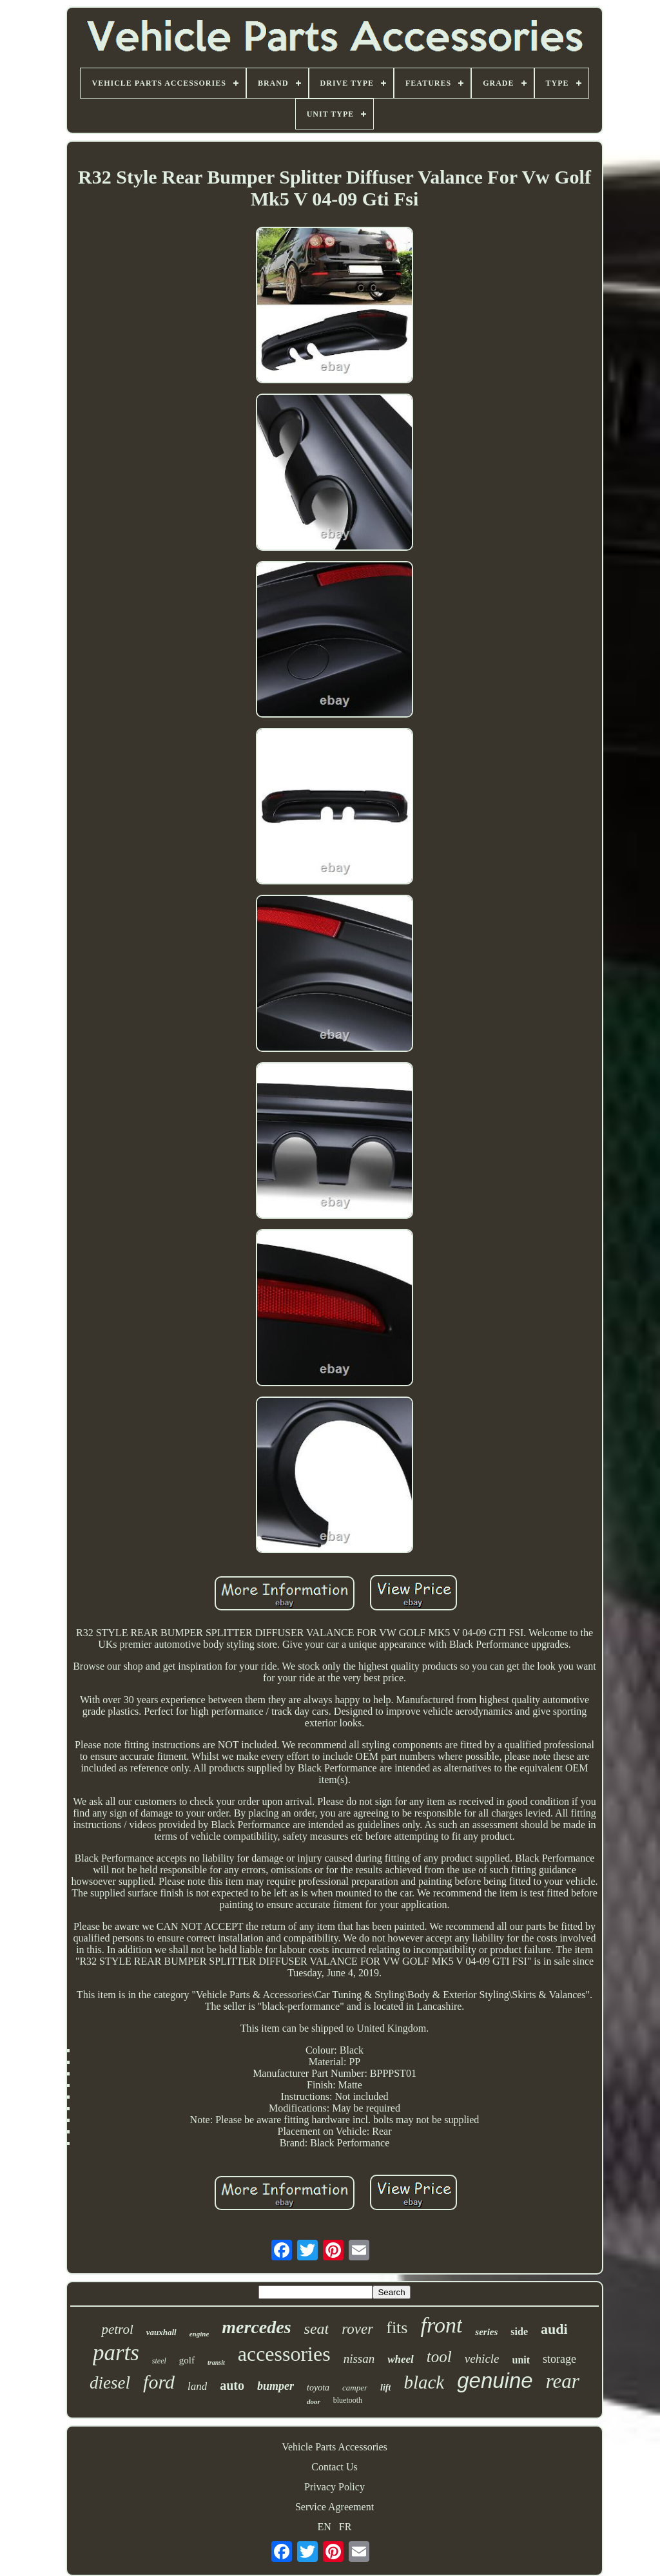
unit (521, 2359)
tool (439, 2356)
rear (562, 2381)
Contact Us (334, 2466)
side (519, 2331)
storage (559, 2358)
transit (216, 2362)
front (441, 2325)
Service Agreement (334, 2506)
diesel (110, 2382)
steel (159, 2360)
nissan (359, 2358)
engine (199, 2334)
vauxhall (161, 2332)
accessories (284, 2353)
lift (385, 2387)
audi (554, 2329)
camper (354, 2387)
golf (187, 2360)
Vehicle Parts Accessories (334, 2446)
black (423, 2382)
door (313, 2401)
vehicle (482, 2358)
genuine (494, 2380)
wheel (400, 2359)
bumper (275, 2386)
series (486, 2332)
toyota (318, 2387)
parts (116, 2352)
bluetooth (347, 2400)
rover (357, 2329)
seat (316, 2328)
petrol (117, 2329)
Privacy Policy (334, 2486)
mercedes (256, 2327)
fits (396, 2327)
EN (324, 2526)
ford (159, 2381)
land (197, 2386)
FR (345, 2526)
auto (232, 2385)
